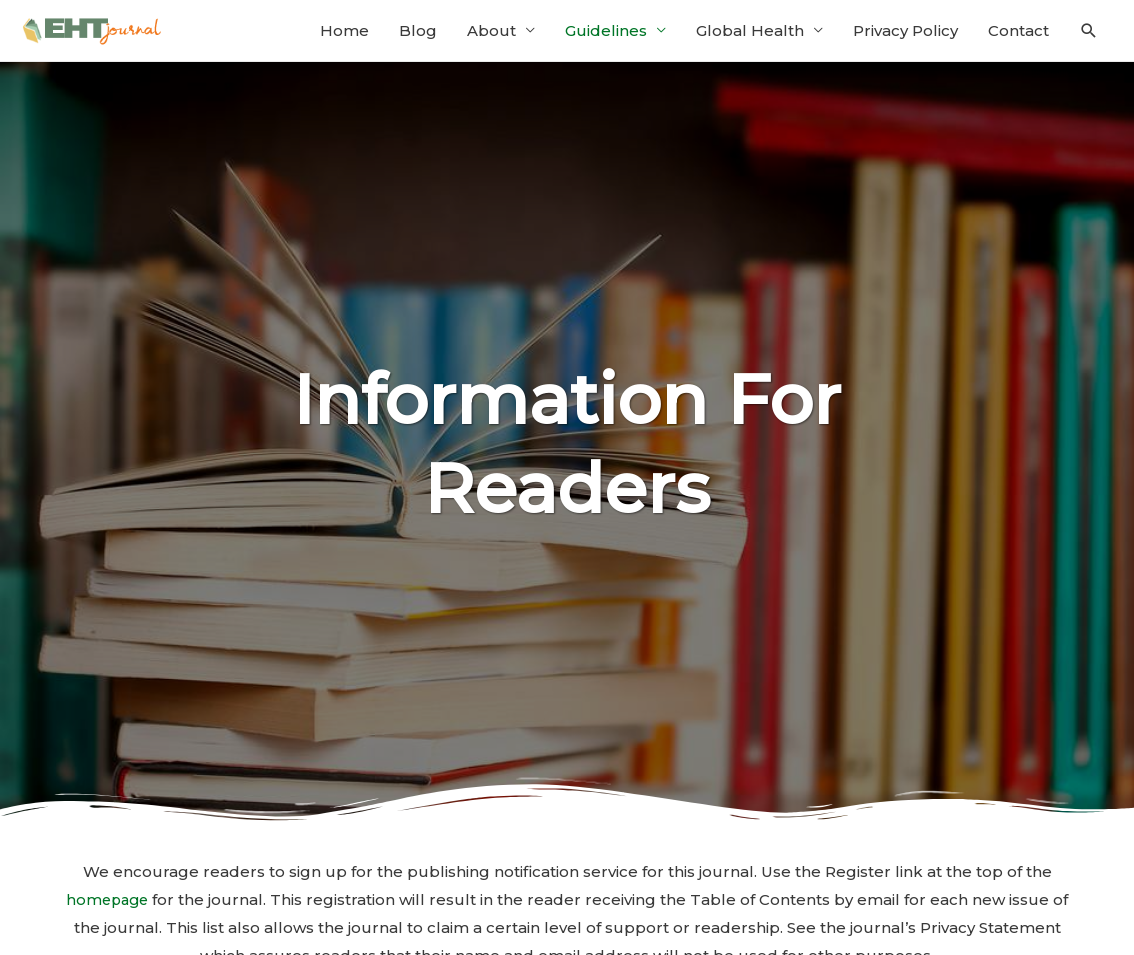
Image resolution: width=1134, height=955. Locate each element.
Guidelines (606, 37)
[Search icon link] (1089, 38)
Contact (1018, 37)
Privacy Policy (905, 37)
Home (344, 37)
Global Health (750, 37)
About (491, 37)
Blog (418, 37)
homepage (116, 913)
